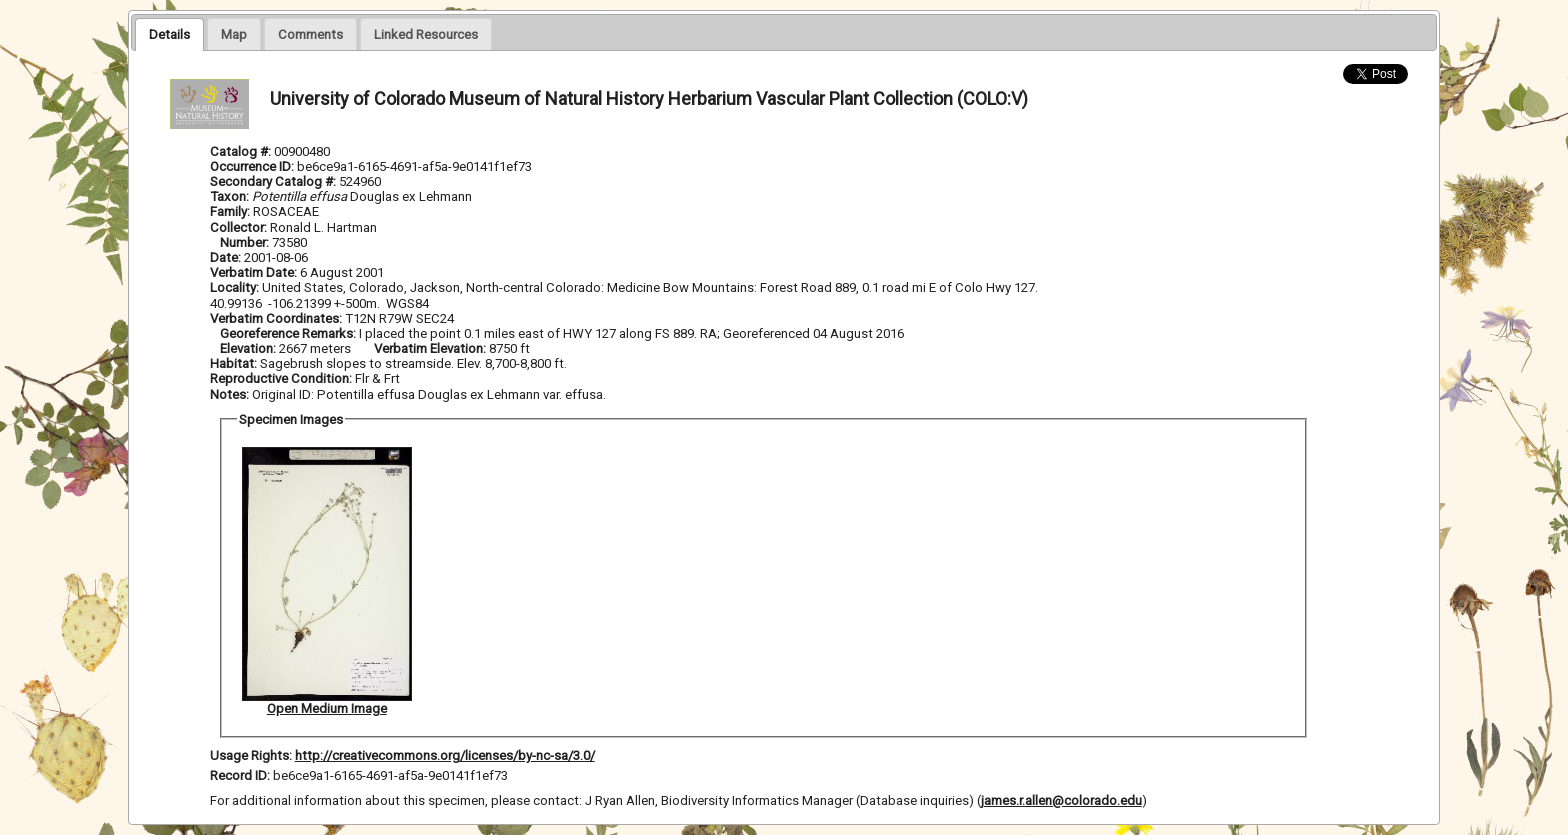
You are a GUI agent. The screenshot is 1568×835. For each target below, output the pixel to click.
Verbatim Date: (253, 272)
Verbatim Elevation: (431, 348)
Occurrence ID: (253, 166)
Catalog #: (242, 151)
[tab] (169, 34)
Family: (230, 211)
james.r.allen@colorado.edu (1061, 800)
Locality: (234, 287)
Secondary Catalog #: (274, 181)
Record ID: (241, 775)
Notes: (229, 394)
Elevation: (249, 348)
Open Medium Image (327, 708)
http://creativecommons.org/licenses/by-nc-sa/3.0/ (445, 755)
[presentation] (169, 34)
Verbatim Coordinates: (277, 318)
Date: (225, 257)
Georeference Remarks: (289, 333)
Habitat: (235, 363)
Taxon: (229, 196)
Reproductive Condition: (281, 378)
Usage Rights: (251, 755)
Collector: (240, 227)
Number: (246, 242)
